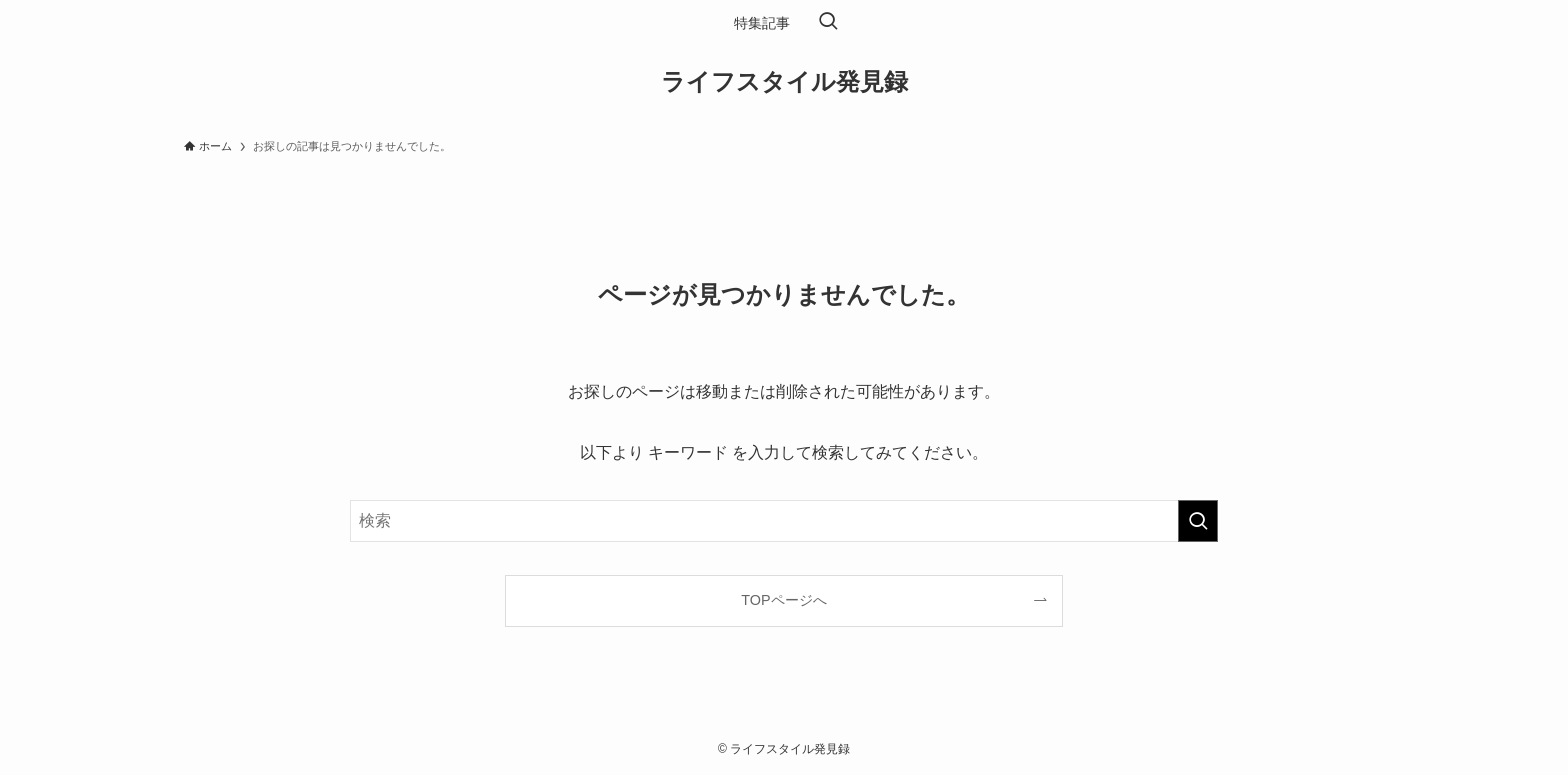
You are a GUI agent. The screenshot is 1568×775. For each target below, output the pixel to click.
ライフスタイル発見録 (784, 82)
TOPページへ (783, 600)
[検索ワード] (784, 521)
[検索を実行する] (1198, 521)
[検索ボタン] (828, 23)
